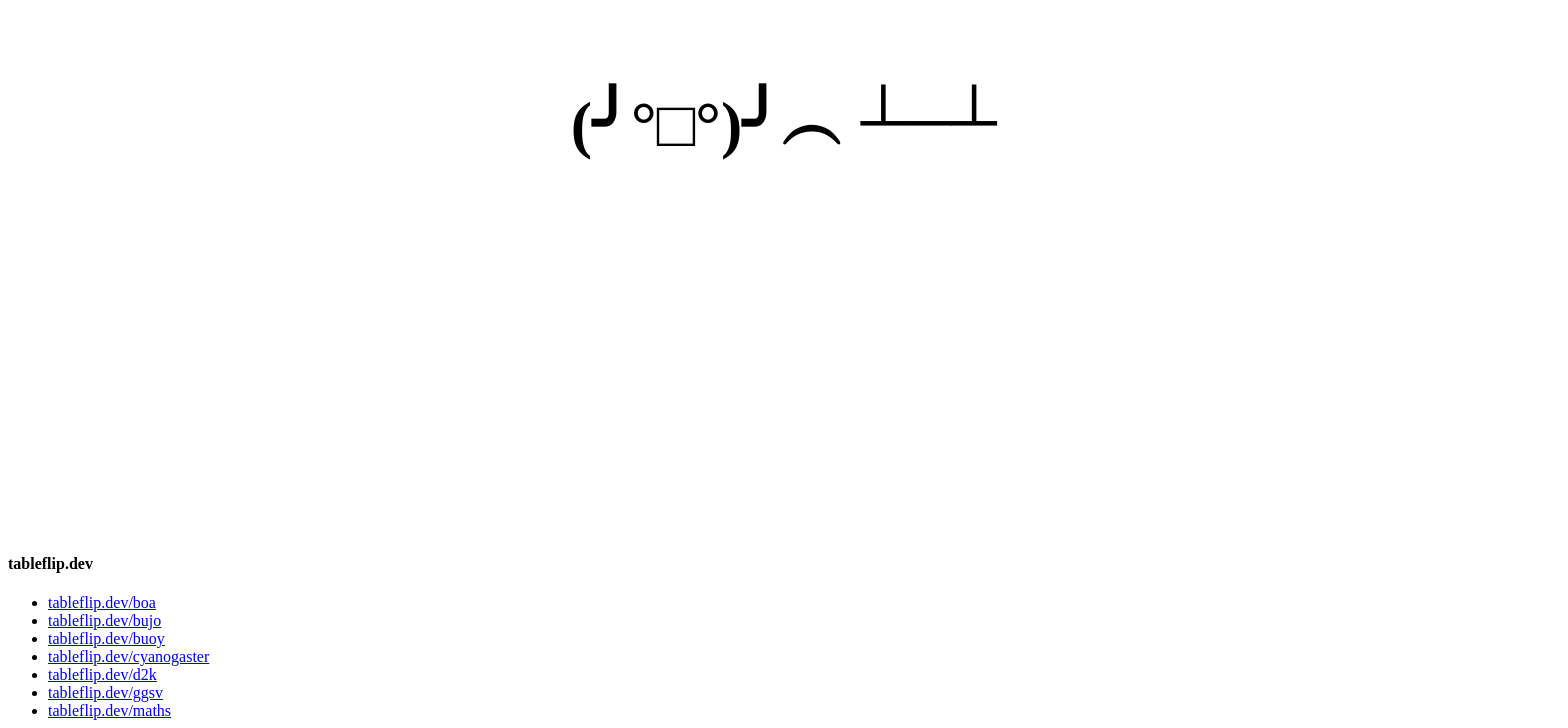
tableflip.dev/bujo (104, 620)
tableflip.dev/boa (102, 602)
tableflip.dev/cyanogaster (128, 656)
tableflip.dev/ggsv (105, 692)
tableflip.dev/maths (109, 710)
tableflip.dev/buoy (106, 638)
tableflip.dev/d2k (102, 674)
